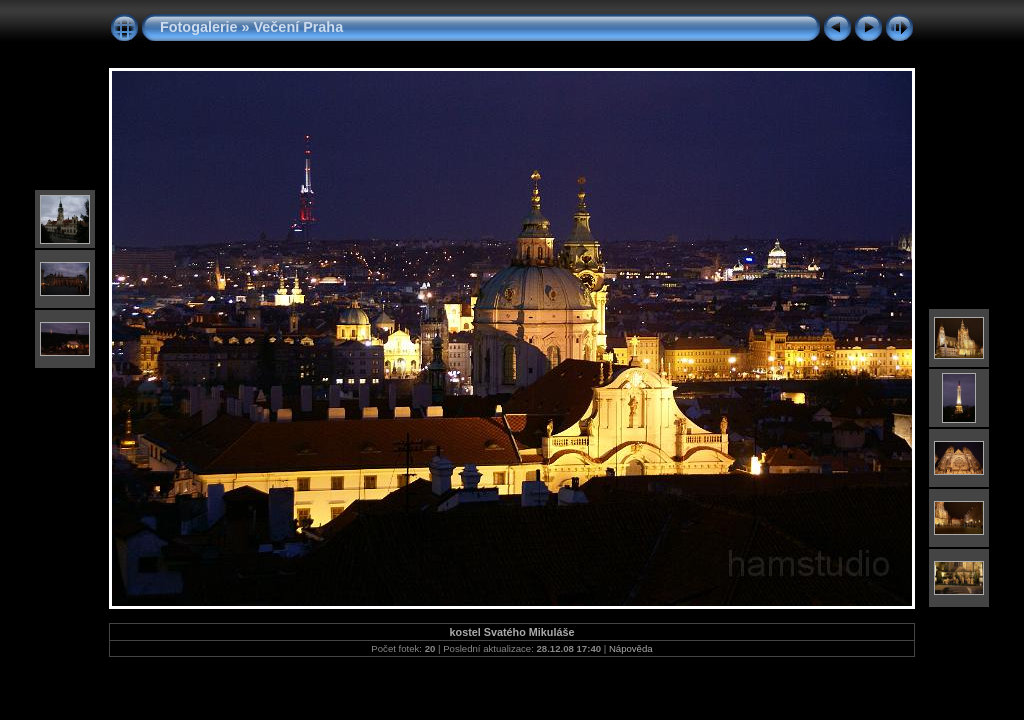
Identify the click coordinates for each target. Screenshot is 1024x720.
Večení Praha (299, 27)
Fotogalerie (199, 27)
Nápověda (631, 648)
